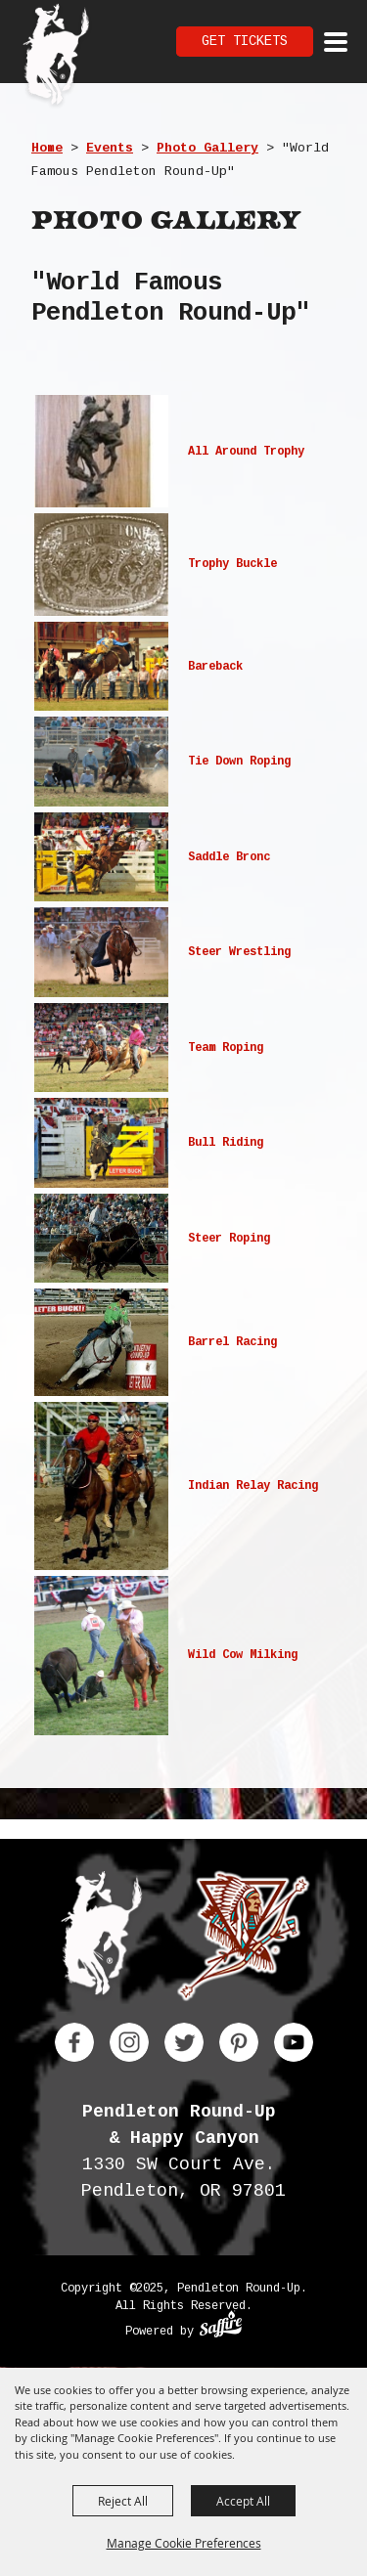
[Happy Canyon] (243, 1940)
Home (47, 148)
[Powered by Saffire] (221, 2326)
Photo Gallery (207, 148)
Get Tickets (245, 41)
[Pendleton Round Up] (56, 56)
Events (109, 148)
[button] (183, 450)
